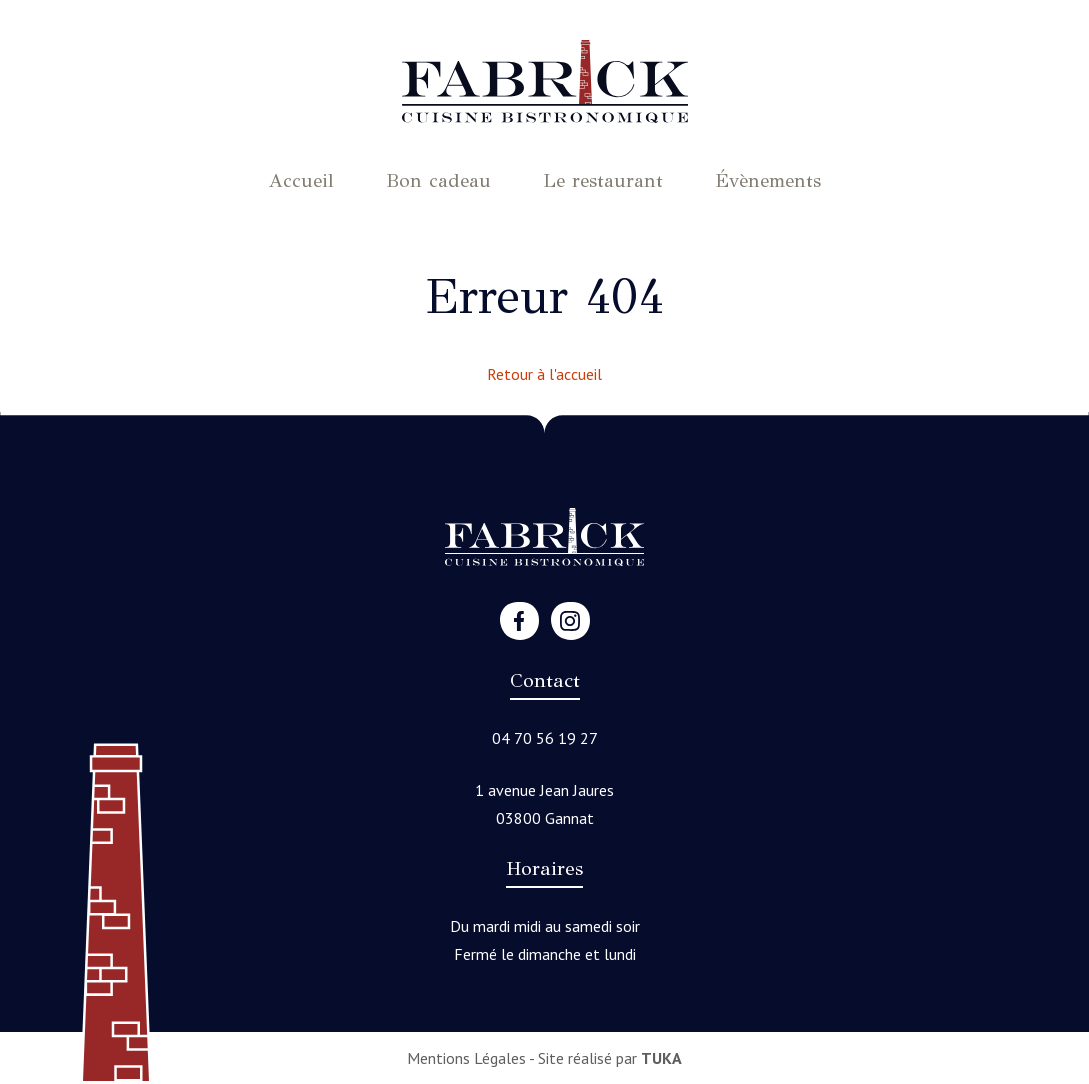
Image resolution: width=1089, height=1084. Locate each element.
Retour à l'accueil (544, 374)
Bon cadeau (438, 180)
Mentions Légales (466, 1058)
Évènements (768, 180)
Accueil (301, 180)
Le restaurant (603, 180)
